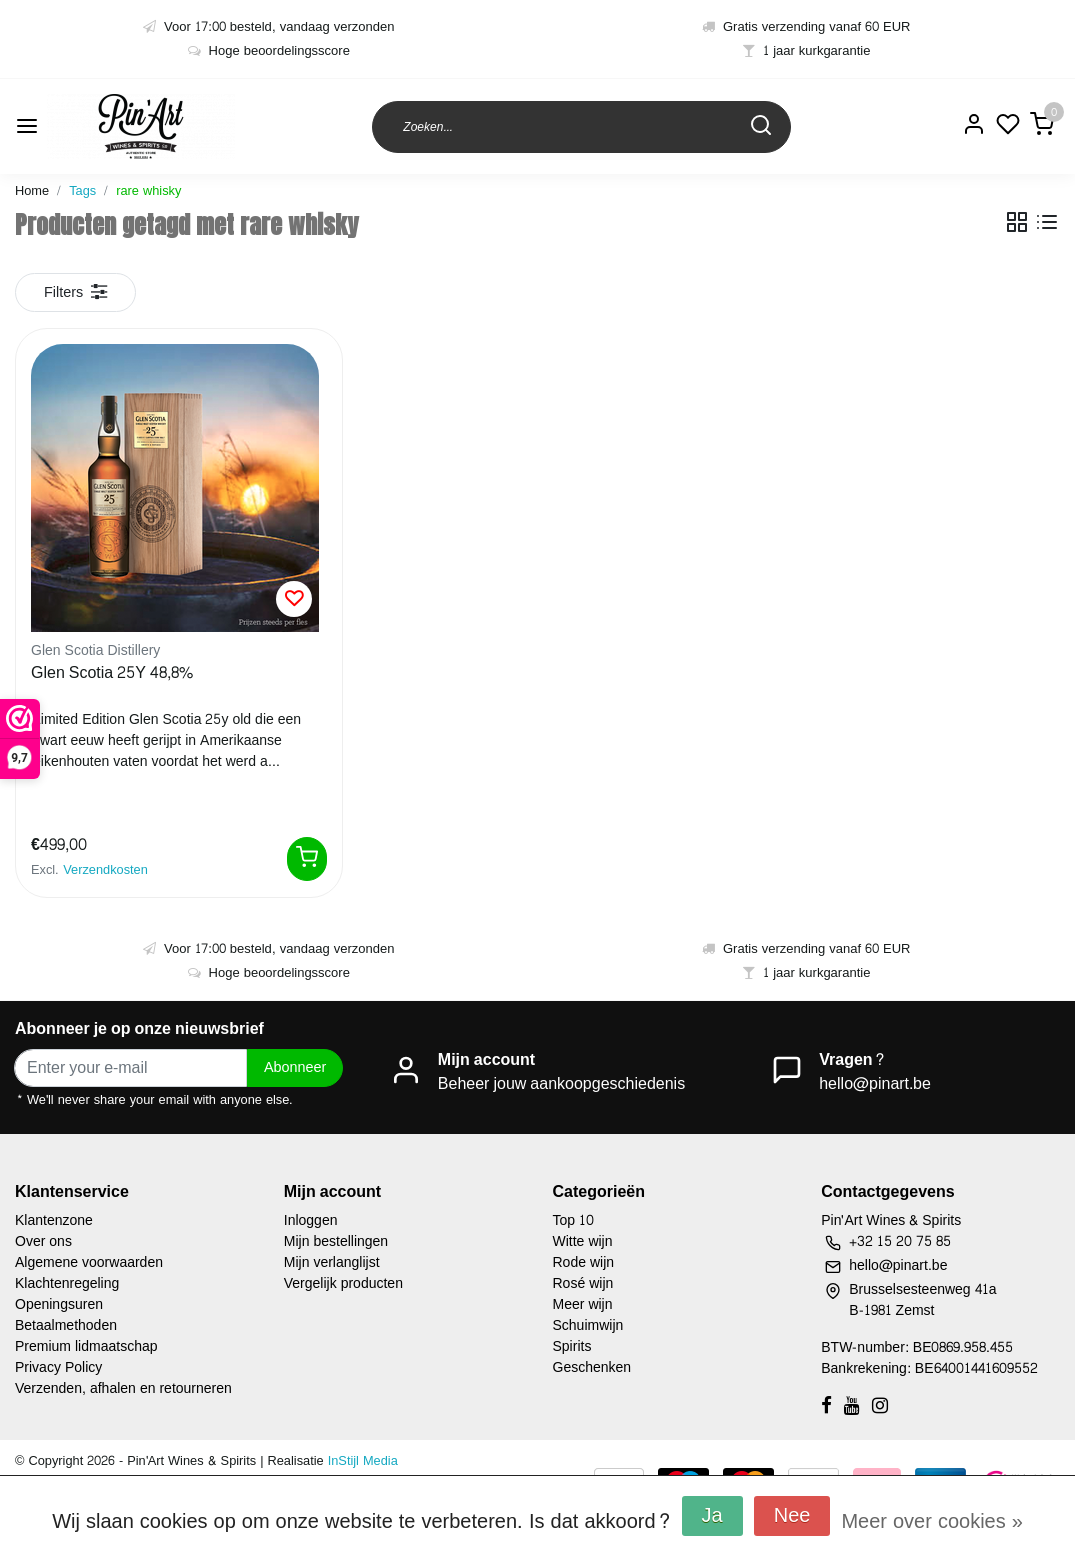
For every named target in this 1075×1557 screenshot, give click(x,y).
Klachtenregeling (67, 1283)
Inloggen (311, 1220)
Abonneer (295, 1067)
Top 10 (574, 1220)
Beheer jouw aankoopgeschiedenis (561, 1083)
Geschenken (592, 1367)
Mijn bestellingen (336, 1241)
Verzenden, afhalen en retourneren (123, 1388)
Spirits (572, 1346)
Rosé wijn (583, 1283)
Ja (712, 1516)
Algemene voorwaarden (89, 1262)
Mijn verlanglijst (332, 1262)
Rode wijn (584, 1262)
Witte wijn (583, 1241)
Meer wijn (583, 1304)
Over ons (43, 1241)
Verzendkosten (105, 870)
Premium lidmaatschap (86, 1346)
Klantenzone (54, 1220)
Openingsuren (59, 1304)
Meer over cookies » (931, 1522)
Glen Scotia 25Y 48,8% (112, 674)
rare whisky (148, 191)
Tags (82, 191)
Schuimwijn (588, 1325)
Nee (792, 1516)
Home (32, 191)
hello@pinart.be (875, 1083)
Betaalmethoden (66, 1325)
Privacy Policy (58, 1367)
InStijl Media (361, 1461)
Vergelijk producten (343, 1283)
